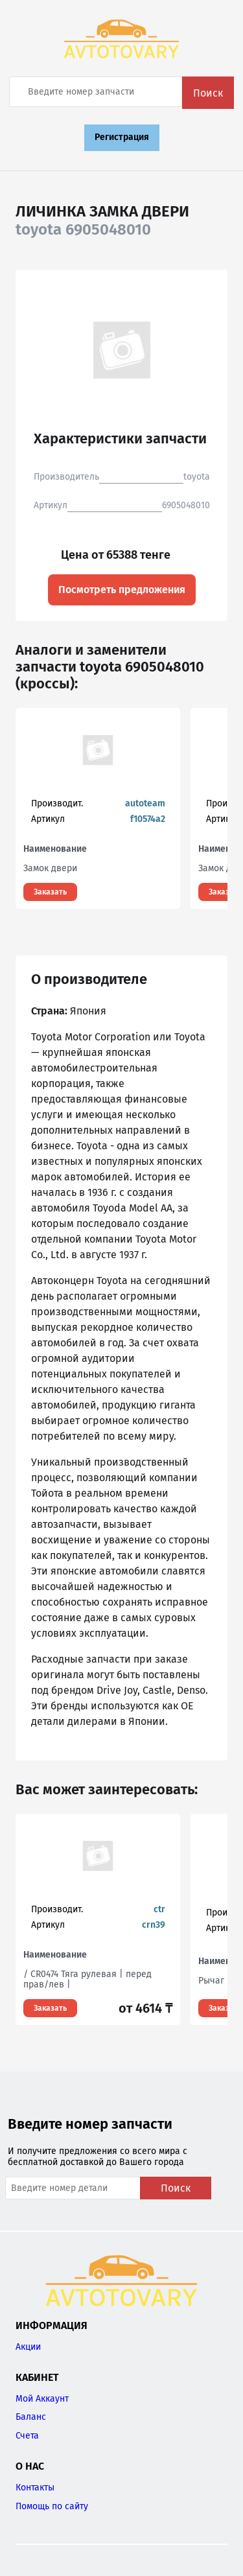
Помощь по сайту (52, 2506)
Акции (28, 2346)
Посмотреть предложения (121, 589)
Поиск (208, 93)
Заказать (50, 891)
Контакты (35, 2487)
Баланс (31, 2416)
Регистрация (122, 137)
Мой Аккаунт (42, 2398)
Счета (27, 2435)
